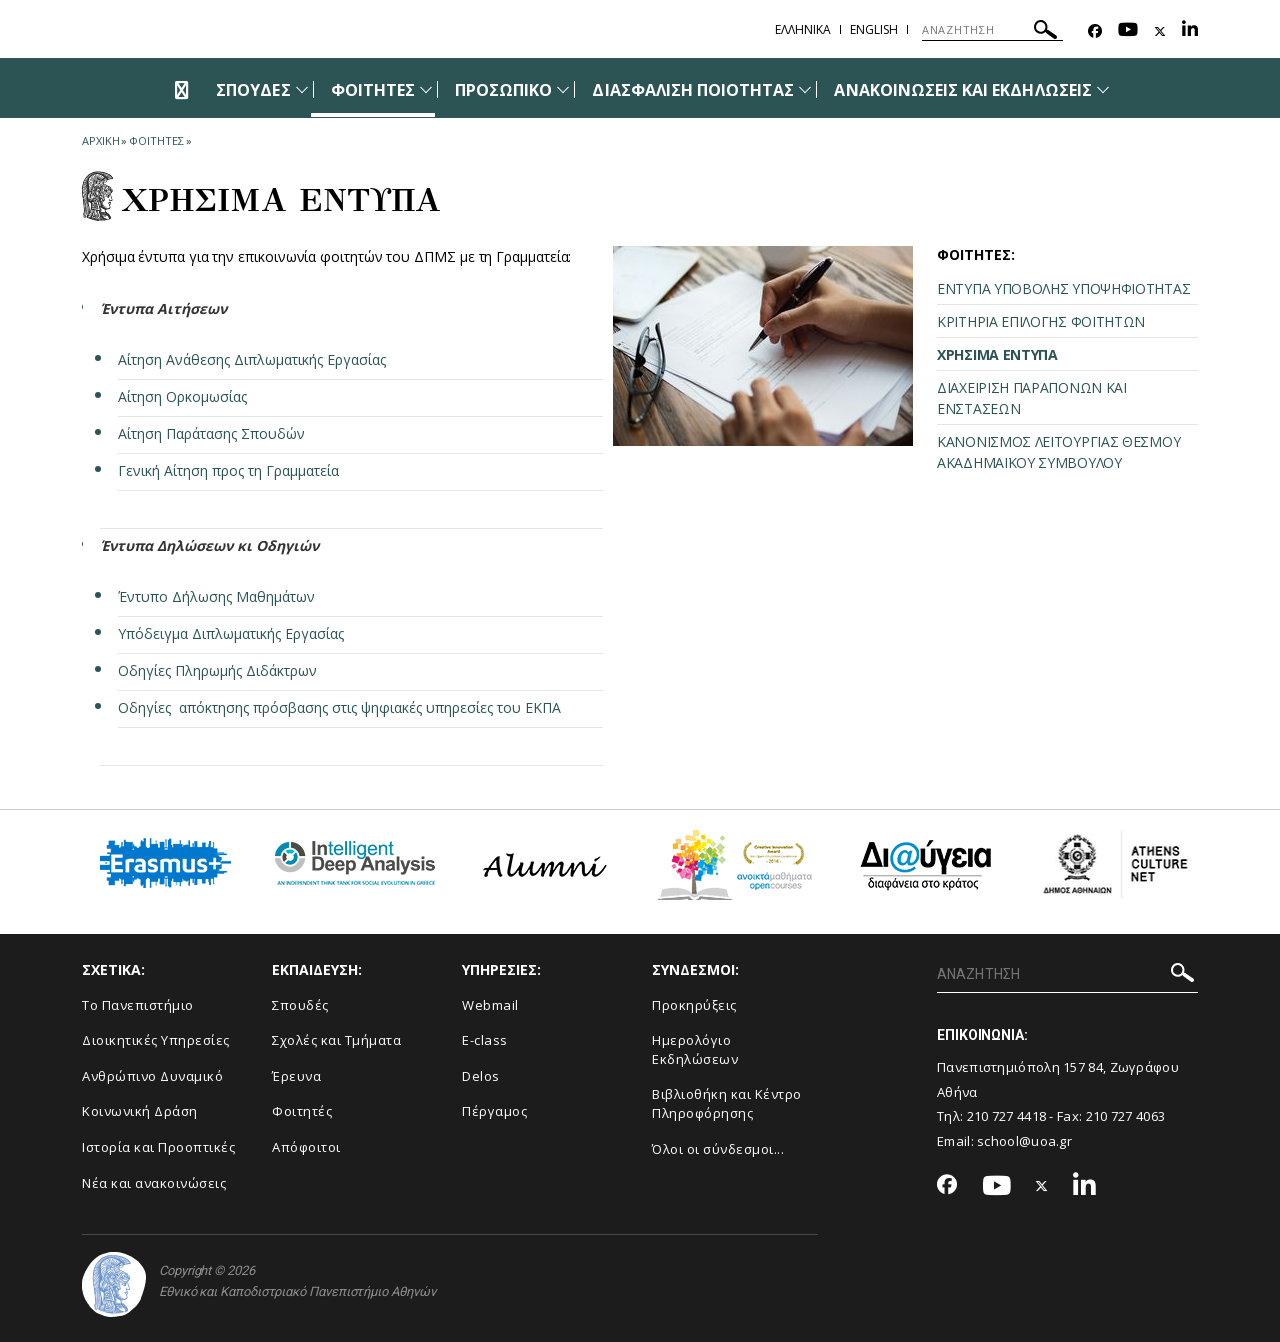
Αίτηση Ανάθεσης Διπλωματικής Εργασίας (252, 359)
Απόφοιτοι (306, 1147)
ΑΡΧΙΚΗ (100, 140)
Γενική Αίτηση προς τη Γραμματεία (230, 470)
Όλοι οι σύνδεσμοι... (718, 1149)
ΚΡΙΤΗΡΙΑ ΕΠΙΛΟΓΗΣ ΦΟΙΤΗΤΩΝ (1041, 321)
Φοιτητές (302, 1111)
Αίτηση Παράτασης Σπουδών (211, 433)
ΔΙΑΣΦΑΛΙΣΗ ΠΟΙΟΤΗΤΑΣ (693, 90)
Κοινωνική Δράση (140, 1111)
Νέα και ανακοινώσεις (154, 1183)
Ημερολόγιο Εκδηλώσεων (695, 1049)
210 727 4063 (1126, 1116)
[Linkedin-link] (1190, 31)
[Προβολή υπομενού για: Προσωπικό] (563, 89)
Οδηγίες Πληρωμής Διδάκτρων (217, 670)
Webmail (490, 1005)
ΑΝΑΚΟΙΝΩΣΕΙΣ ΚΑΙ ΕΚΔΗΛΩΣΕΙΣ (962, 90)
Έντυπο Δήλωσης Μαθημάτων (216, 596)
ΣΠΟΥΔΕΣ (253, 90)
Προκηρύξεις (694, 1005)
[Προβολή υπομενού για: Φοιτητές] (426, 89)
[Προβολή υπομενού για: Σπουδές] (302, 89)
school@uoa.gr (1024, 1141)
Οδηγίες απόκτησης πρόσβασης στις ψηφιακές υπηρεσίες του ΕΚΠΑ (339, 707)
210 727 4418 (1007, 1116)
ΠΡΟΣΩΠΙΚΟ (503, 90)
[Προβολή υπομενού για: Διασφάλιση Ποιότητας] (805, 89)
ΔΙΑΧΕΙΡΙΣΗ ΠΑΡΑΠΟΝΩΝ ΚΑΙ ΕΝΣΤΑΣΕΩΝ (1032, 398)
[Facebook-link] (1095, 31)
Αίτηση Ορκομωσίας (182, 396)
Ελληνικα (803, 29)
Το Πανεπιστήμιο (138, 1005)
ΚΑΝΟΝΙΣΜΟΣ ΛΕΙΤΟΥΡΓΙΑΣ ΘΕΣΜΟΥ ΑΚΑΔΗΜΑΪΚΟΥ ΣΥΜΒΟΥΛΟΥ (1058, 452)
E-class (485, 1040)
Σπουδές (300, 1005)
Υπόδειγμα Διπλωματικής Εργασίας (231, 633)
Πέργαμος (494, 1111)
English (874, 29)
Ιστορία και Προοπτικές (158, 1147)
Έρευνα (296, 1076)
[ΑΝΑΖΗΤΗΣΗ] (992, 30)
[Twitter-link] (1160, 31)
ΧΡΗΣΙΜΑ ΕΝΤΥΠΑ (997, 354)
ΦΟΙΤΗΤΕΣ (373, 90)
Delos (481, 1076)
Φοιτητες (156, 140)
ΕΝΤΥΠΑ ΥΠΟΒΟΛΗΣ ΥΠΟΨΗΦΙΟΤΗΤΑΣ (1063, 288)
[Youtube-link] (1128, 31)
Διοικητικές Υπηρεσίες (156, 1040)
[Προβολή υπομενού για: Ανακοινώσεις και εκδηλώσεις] (1103, 89)
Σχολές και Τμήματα (336, 1040)
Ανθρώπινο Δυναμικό (152, 1076)
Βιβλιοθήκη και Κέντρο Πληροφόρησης (727, 1103)
